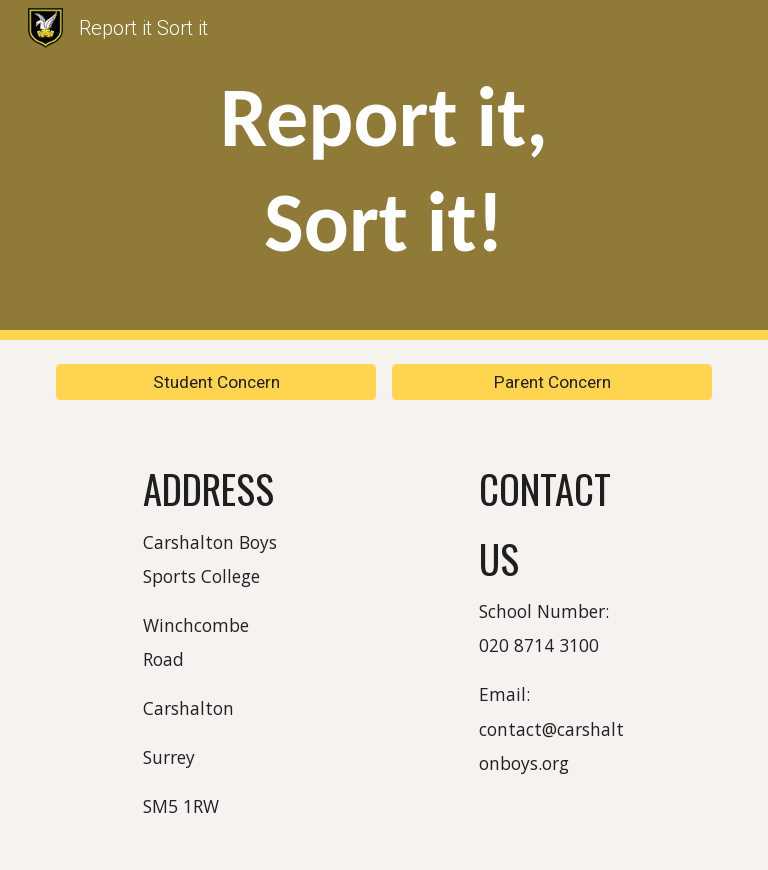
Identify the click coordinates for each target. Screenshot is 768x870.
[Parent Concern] (551, 382)
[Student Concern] (215, 382)
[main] (383, 170)
